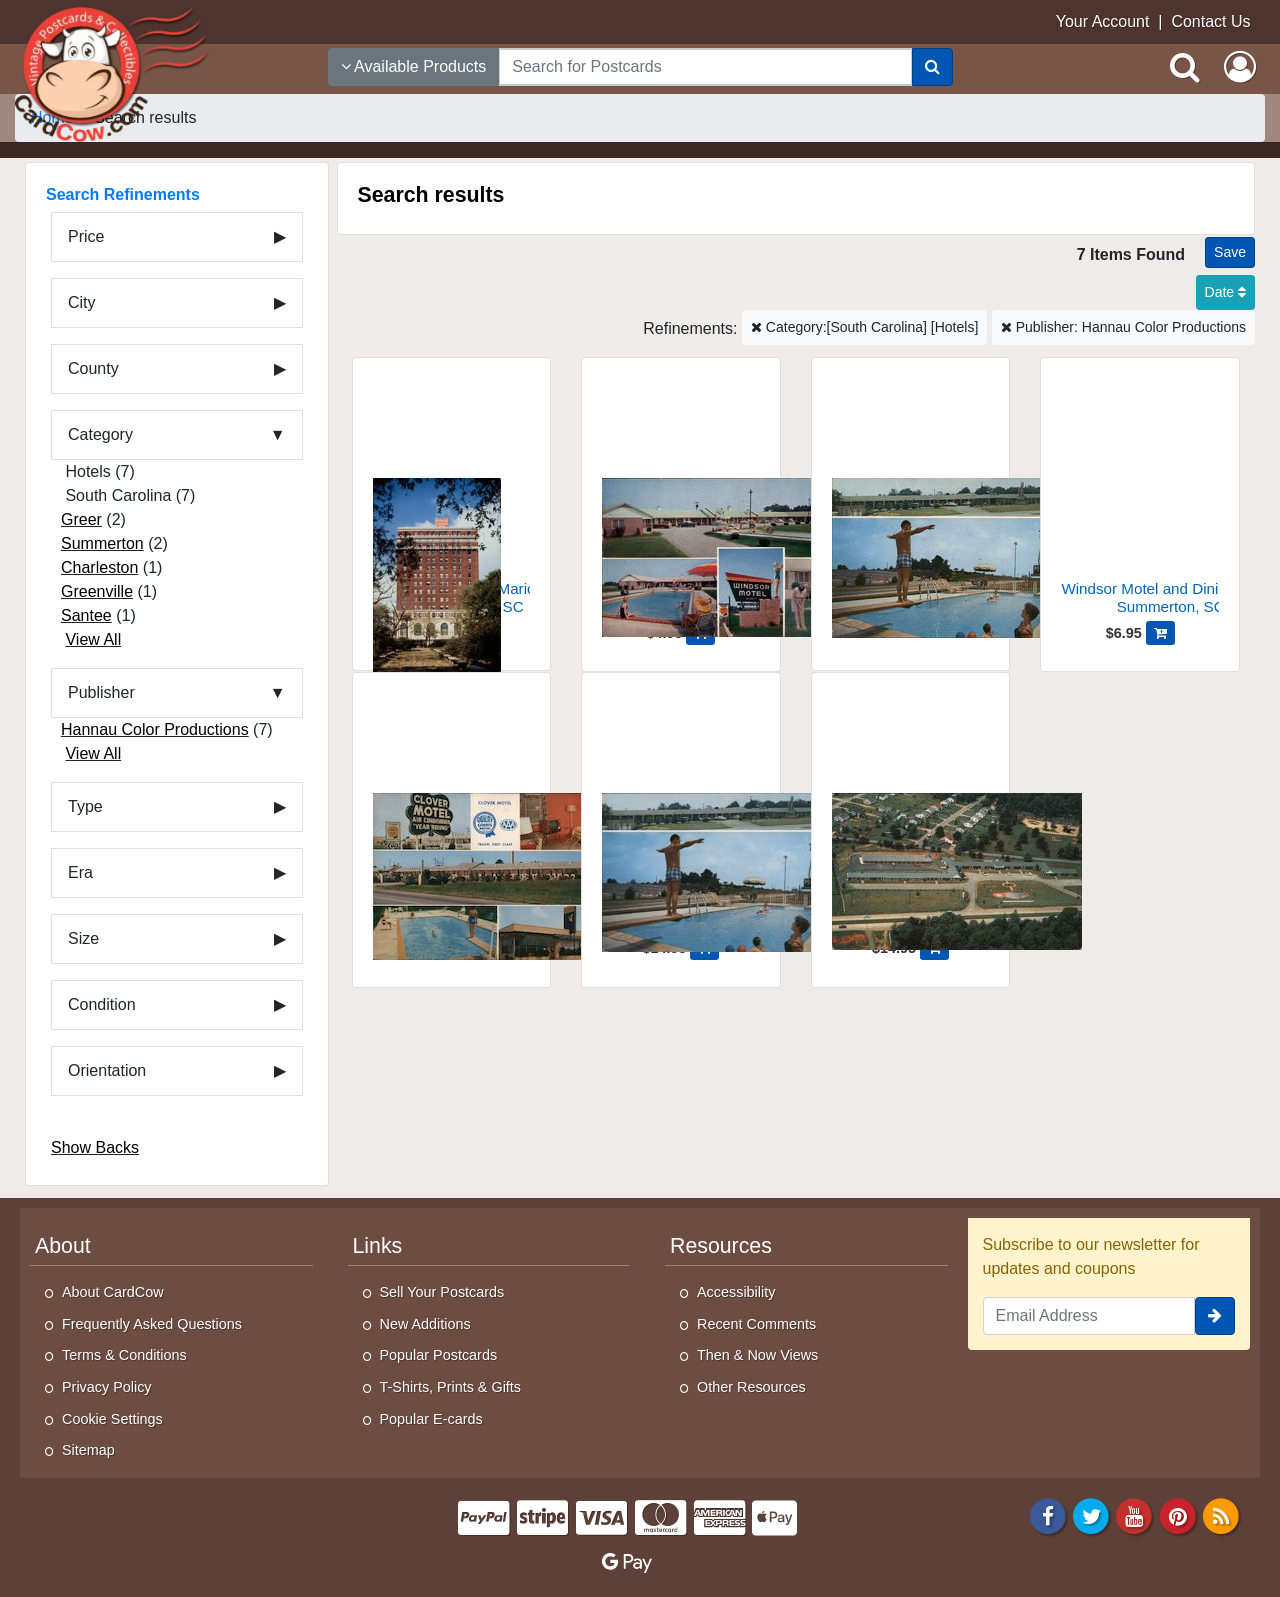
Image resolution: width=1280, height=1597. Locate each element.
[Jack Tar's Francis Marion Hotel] (452, 499)
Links (378, 1246)
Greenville (97, 591)
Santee (86, 615)
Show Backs (95, 1147)
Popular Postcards (439, 1355)
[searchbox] (705, 67)
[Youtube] (1135, 1514)
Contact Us (1210, 21)
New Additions (425, 1324)
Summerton (102, 543)
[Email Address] (1089, 1316)
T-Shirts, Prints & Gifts (451, 1387)
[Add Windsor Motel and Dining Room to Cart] (1160, 633)
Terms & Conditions (124, 1355)
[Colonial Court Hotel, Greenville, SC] (911, 814)
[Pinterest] (1178, 1514)
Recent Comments (756, 1324)
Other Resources (751, 1387)
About (63, 1246)
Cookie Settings (112, 1419)
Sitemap (88, 1450)
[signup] (1215, 1316)
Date (1225, 292)
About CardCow (113, 1292)
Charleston (99, 567)
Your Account (1103, 21)
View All (93, 639)
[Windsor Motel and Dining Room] (681, 499)
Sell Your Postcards (442, 1292)
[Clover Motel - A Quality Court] (452, 814)
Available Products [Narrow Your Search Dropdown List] (414, 66)
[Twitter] (1091, 1514)
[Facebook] (1048, 1514)
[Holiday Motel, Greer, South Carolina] (681, 814)
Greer (81, 519)
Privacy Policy (107, 1387)
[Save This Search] (1230, 252)
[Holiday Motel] (911, 499)
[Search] (932, 67)
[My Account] (1240, 67)
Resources (721, 1246)
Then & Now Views (757, 1355)
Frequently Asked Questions (152, 1324)
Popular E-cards (431, 1419)
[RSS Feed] (1221, 1514)
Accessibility (736, 1292)
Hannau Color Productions (155, 729)
